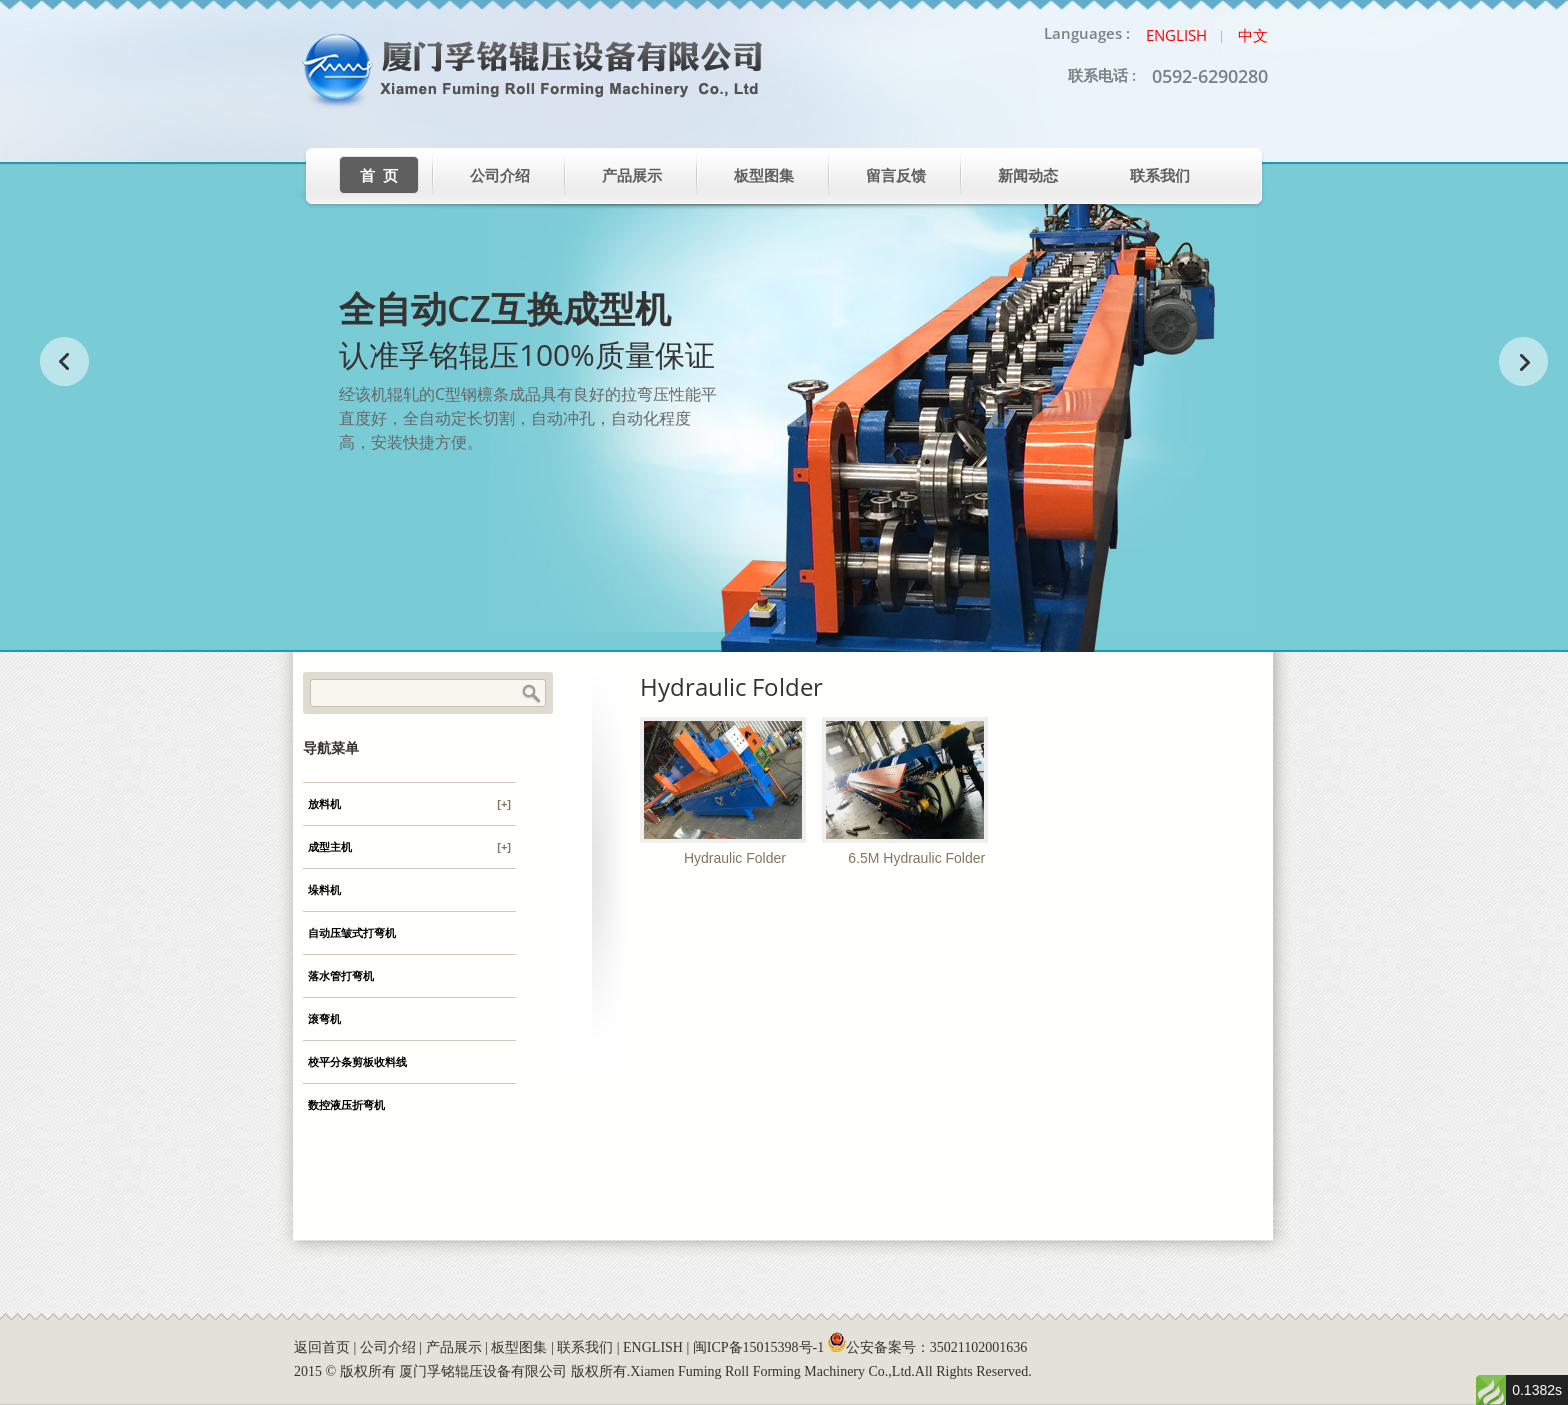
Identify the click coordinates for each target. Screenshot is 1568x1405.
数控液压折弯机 (346, 1105)
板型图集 (764, 176)
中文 (1253, 35)
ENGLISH (653, 1347)
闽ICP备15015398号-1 (758, 1347)
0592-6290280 (1210, 76)
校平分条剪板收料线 (357, 1062)
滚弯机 (324, 1019)
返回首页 (322, 1347)
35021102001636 (978, 1347)
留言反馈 (896, 176)
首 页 (379, 176)
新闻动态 (1028, 176)
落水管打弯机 (341, 976)
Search (531, 694)
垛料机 (324, 890)
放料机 (409, 804)
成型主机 (409, 847)
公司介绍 (500, 176)
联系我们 (1160, 176)
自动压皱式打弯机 (352, 933)
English (1176, 35)
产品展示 (632, 176)
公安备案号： (927, 1347)
